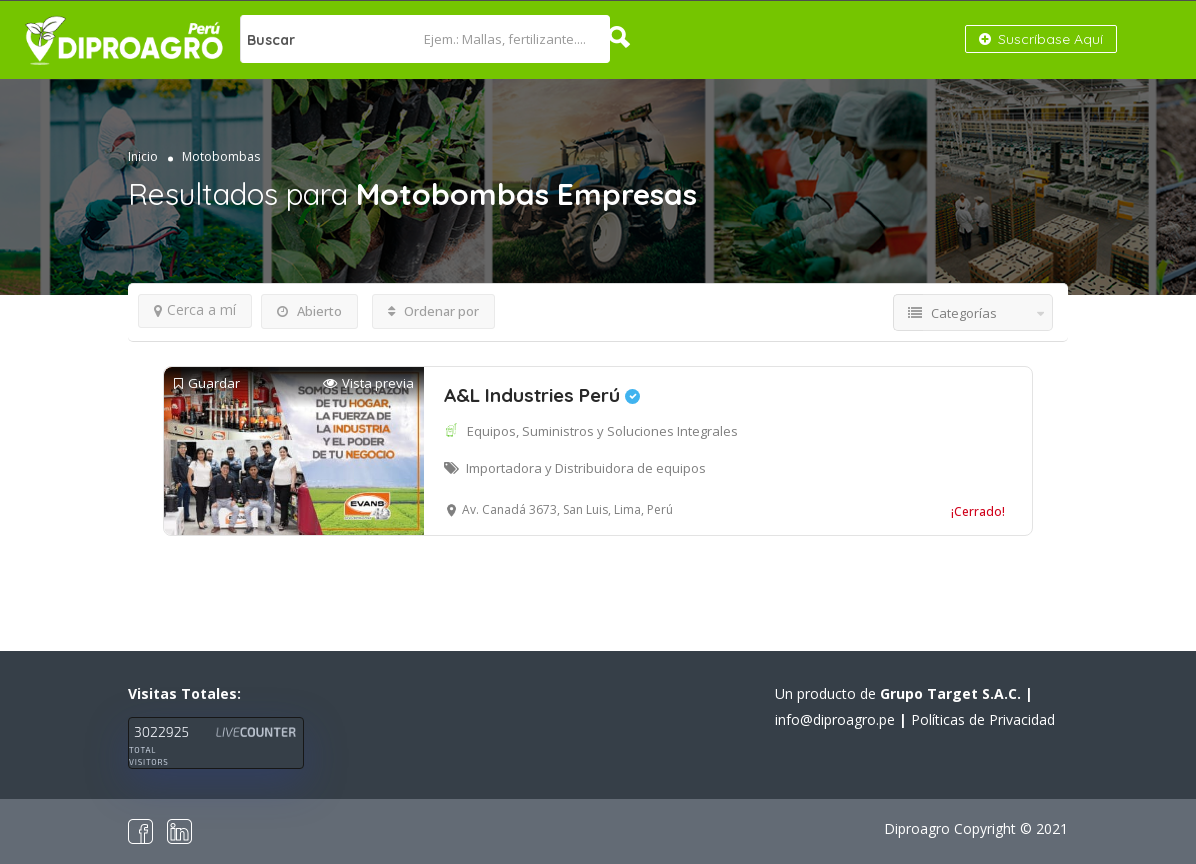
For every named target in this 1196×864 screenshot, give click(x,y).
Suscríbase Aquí (1041, 39)
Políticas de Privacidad (983, 719)
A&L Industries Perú (542, 395)
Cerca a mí (195, 309)
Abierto (309, 311)
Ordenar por (433, 311)
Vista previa (368, 383)
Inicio (143, 156)
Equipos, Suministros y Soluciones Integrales (602, 431)
